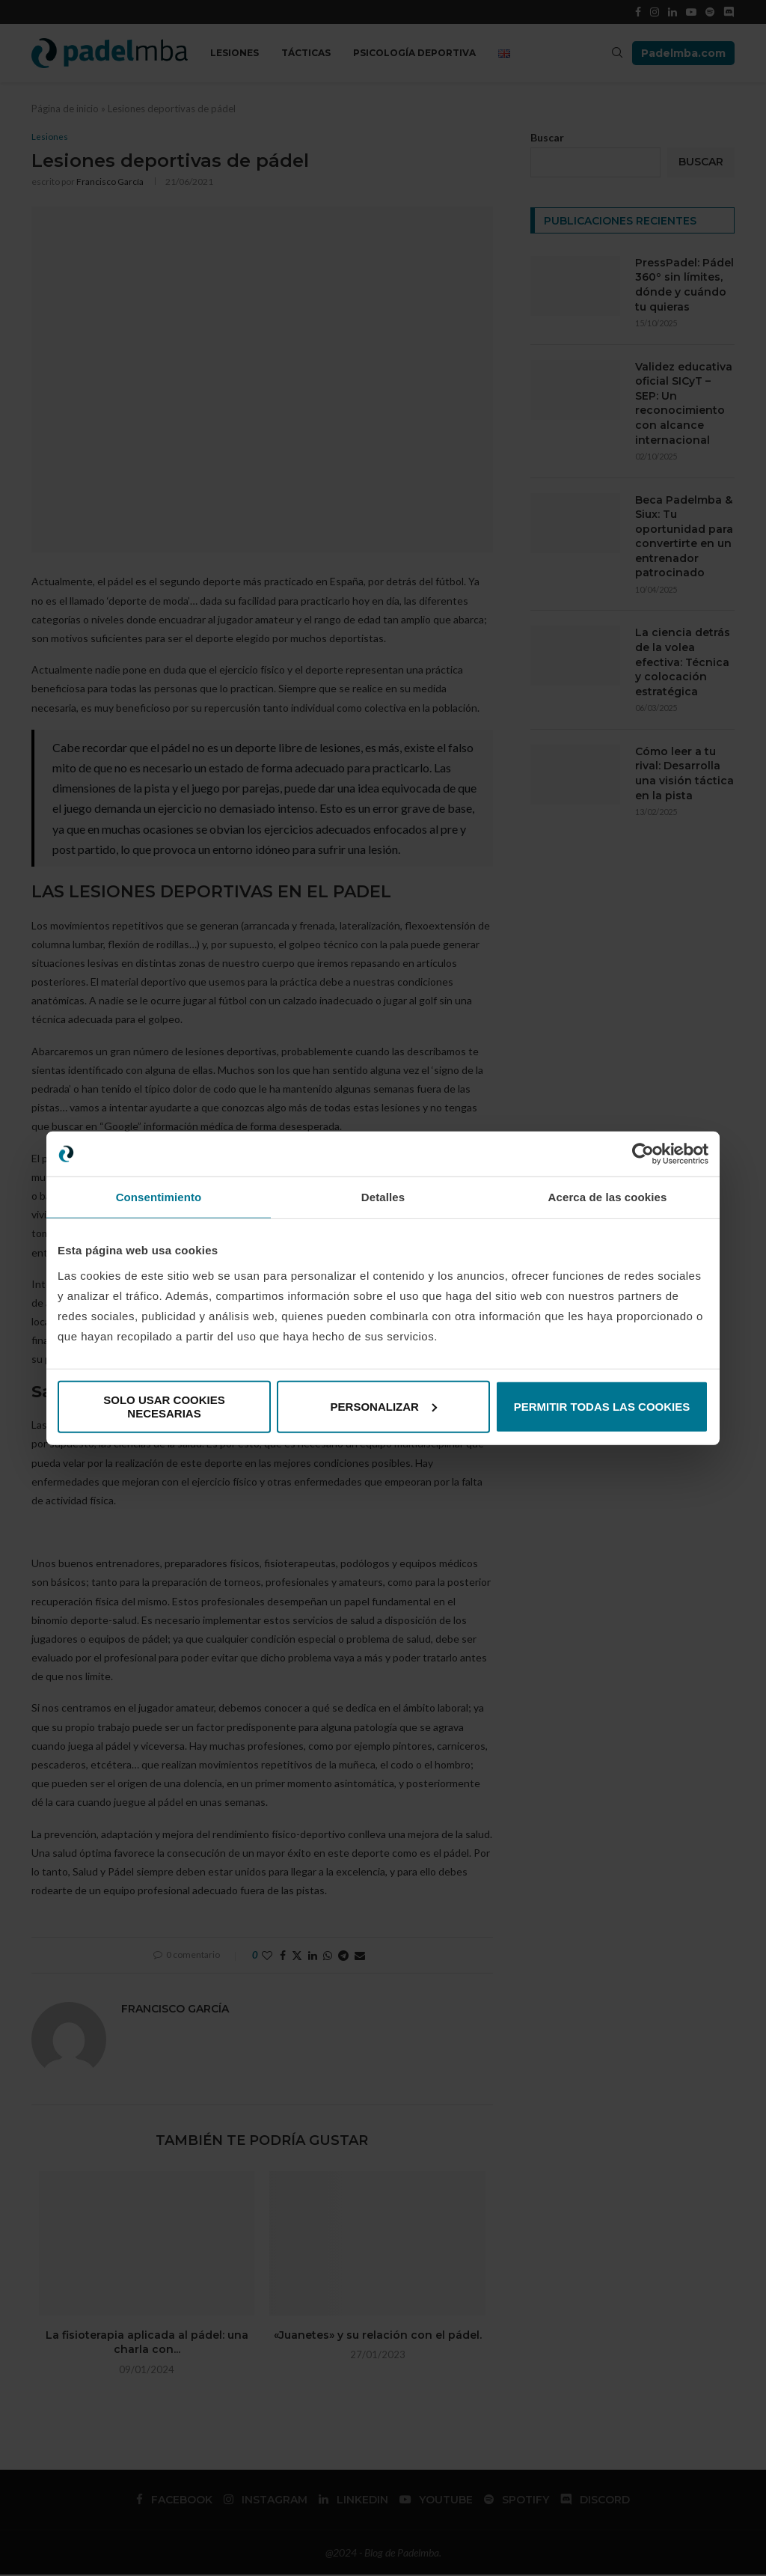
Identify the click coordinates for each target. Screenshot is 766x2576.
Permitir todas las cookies (602, 1406)
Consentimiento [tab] (159, 1197)
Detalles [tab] (383, 1197)
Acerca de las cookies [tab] (607, 1197)
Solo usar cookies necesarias (164, 1406)
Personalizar (384, 1406)
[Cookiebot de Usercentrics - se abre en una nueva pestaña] (642, 1154)
